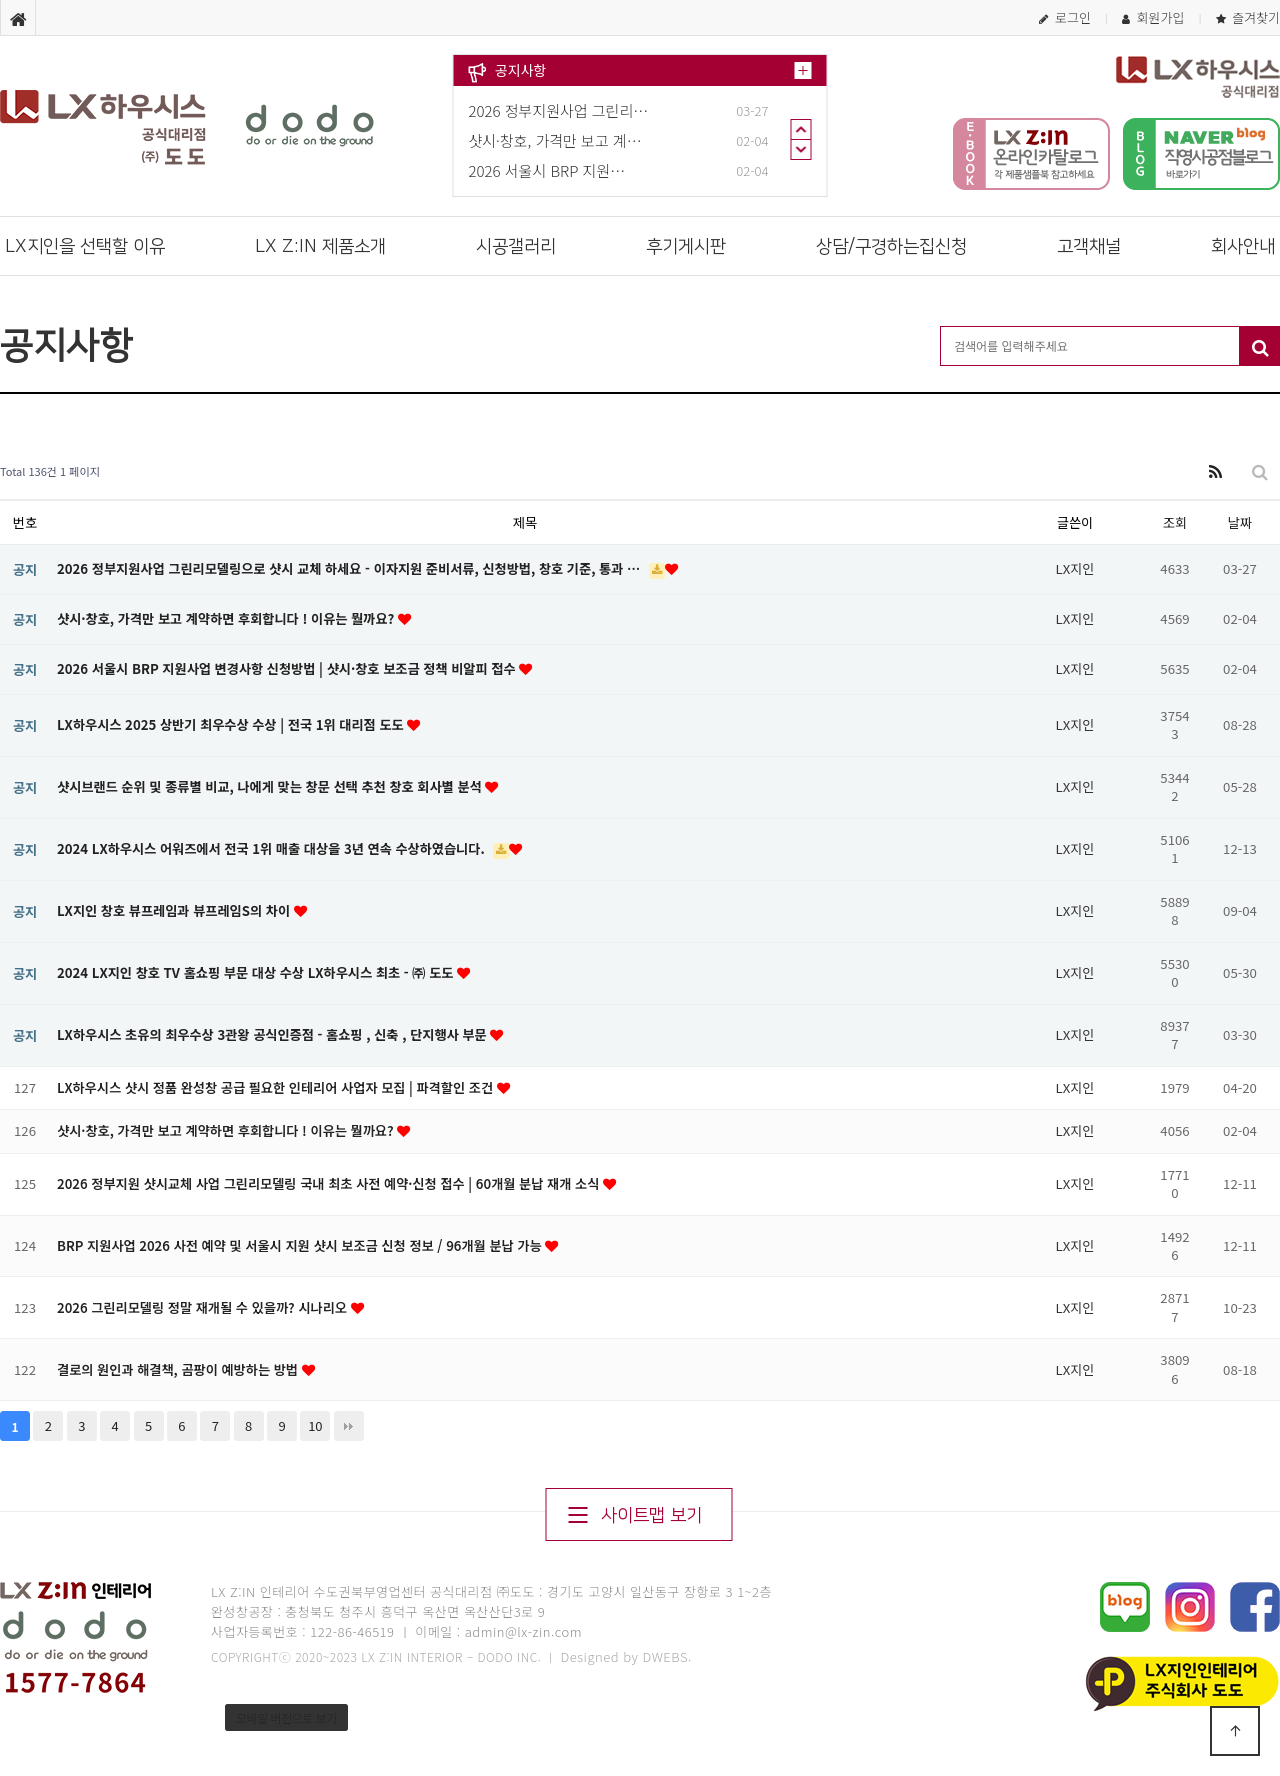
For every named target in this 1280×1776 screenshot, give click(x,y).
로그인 (1065, 17)
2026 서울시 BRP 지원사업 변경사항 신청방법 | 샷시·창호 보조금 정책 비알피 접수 (288, 668)
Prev (801, 129)
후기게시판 (686, 247)
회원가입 (1153, 17)
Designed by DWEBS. (626, 1656)
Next (801, 150)
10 (315, 1425)
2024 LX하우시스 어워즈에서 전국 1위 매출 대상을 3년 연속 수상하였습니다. (272, 848)
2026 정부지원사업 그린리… (559, 110)
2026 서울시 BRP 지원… (547, 170)
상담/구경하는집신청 (891, 247)
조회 (1175, 522)
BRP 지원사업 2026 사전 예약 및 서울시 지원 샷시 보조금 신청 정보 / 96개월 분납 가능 (301, 1245)
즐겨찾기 (1248, 17)
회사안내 (1243, 247)
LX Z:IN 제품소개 (320, 247)
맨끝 (349, 1426)
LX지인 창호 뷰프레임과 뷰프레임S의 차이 (175, 910)
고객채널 (1089, 247)
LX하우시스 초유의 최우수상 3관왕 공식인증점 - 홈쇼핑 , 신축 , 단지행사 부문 (273, 1034)
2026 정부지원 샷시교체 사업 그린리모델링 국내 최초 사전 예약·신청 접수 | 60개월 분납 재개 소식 (330, 1183)
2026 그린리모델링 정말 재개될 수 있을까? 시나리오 (204, 1307)
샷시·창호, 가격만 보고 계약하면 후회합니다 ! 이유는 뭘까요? (227, 618)
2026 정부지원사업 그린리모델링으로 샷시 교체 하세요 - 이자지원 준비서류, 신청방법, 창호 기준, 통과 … (350, 568)
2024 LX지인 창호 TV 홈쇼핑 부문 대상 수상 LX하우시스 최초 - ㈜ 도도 (257, 972)
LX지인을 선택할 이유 (85, 247)
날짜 (1240, 522)
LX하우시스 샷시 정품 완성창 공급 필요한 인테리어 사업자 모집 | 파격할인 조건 (277, 1087)
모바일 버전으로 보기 (286, 1717)
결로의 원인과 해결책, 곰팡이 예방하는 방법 (179, 1369)
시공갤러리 (516, 247)
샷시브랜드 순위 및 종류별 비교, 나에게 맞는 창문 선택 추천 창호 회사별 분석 (271, 786)
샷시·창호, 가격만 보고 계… (555, 140)
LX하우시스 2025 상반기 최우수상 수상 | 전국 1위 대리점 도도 (232, 724)
